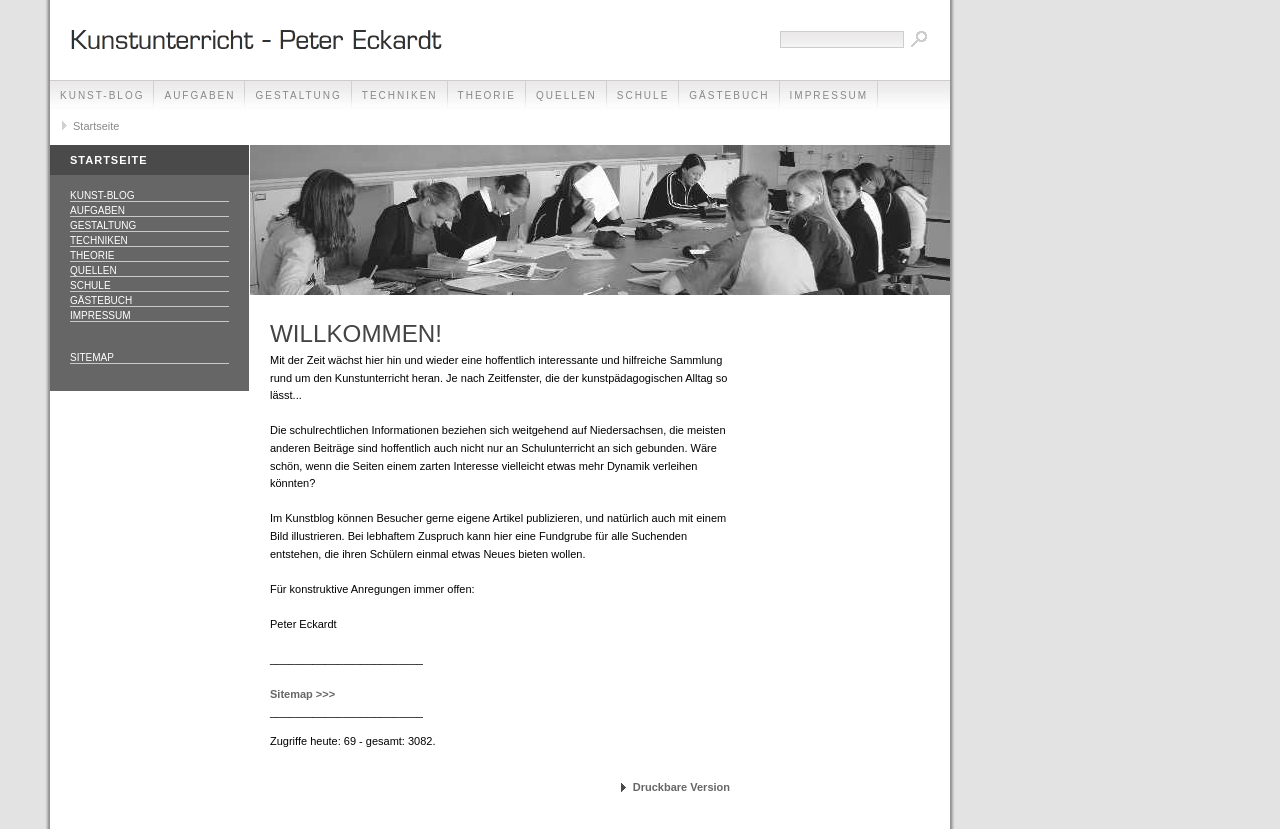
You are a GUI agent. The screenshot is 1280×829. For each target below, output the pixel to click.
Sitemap (92, 357)
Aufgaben (199, 95)
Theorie (487, 95)
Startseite (96, 126)
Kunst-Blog (102, 95)
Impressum (829, 95)
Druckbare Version (681, 787)
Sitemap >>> (302, 694)
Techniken (400, 95)
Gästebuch (729, 95)
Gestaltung (298, 95)
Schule (643, 95)
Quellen (566, 95)
